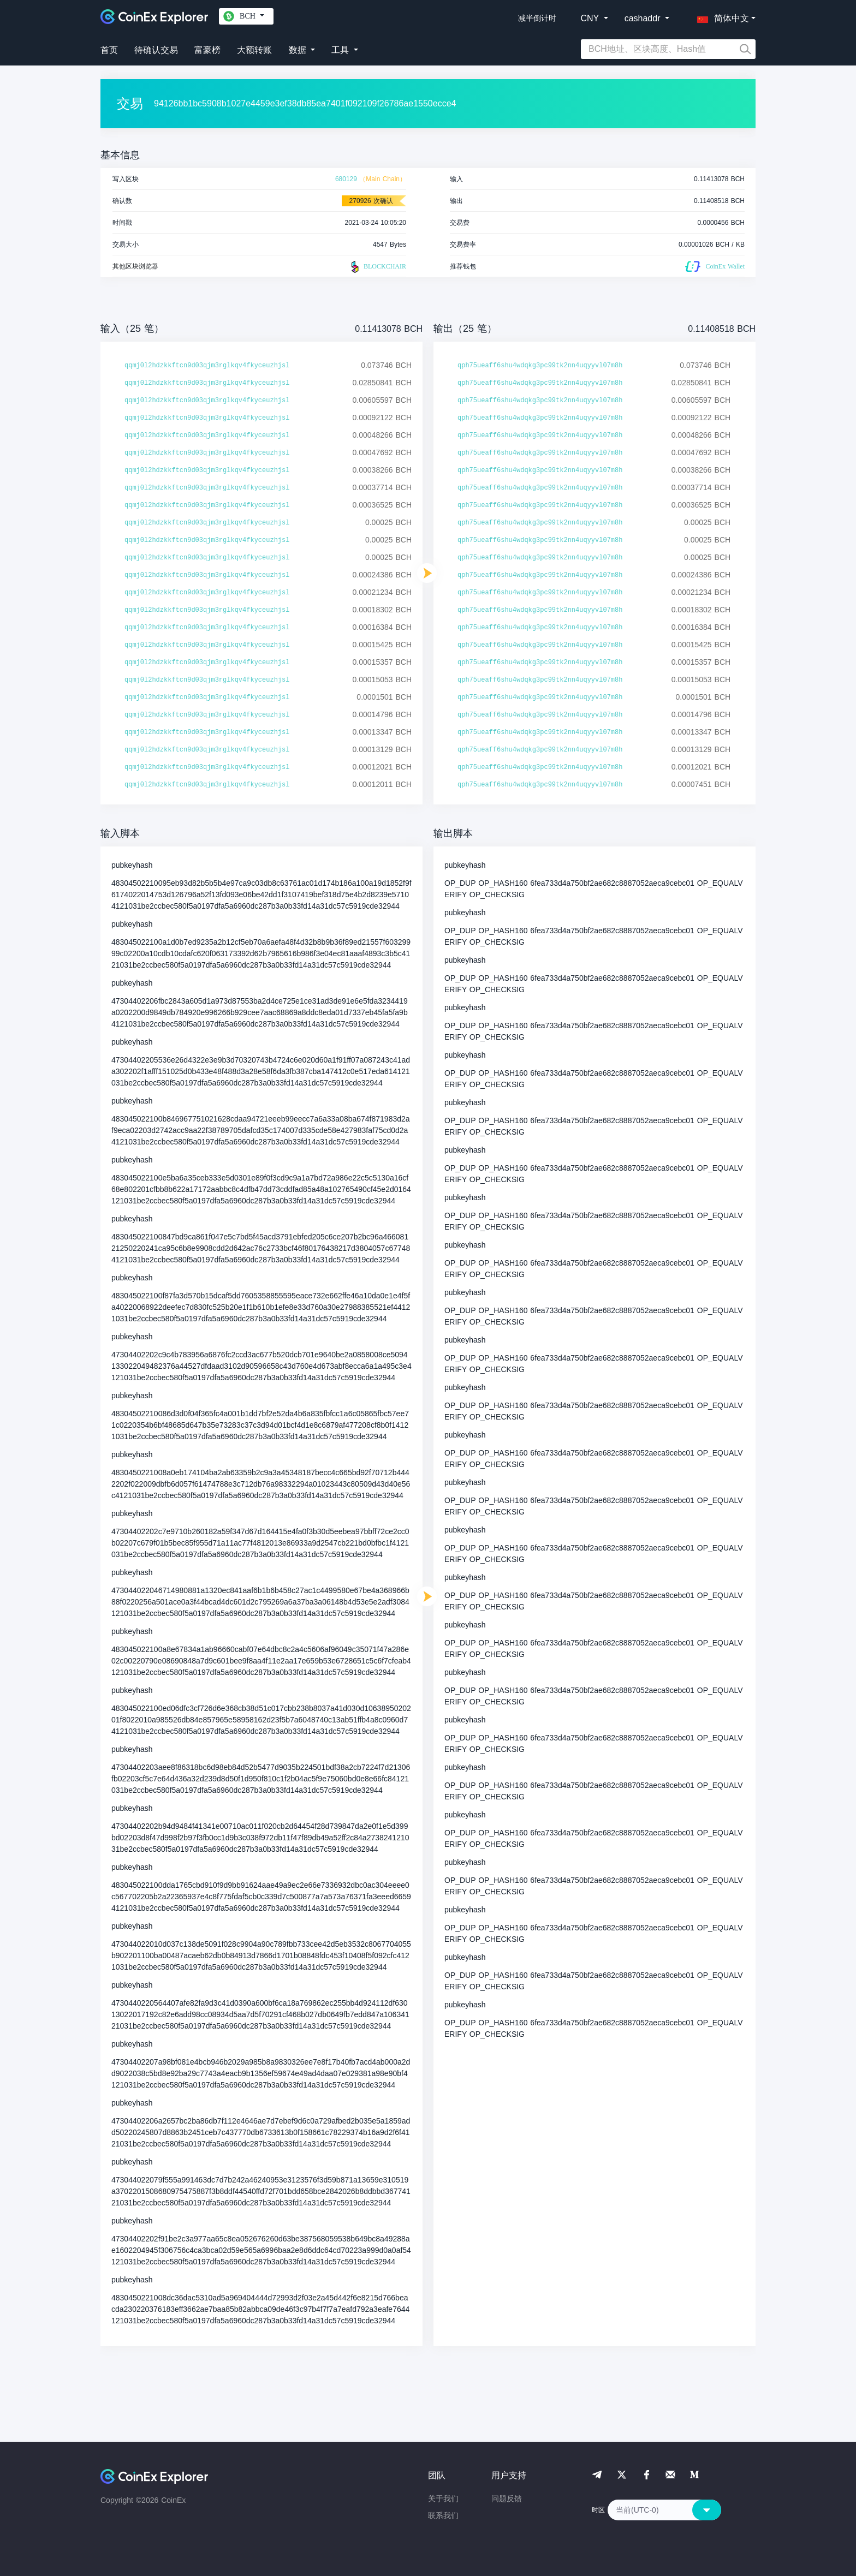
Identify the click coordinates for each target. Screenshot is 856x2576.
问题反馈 (506, 2498)
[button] (721, 16)
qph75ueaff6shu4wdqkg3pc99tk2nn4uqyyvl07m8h (539, 365)
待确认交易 (156, 50)
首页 (109, 50)
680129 (346, 179)
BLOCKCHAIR (377, 266)
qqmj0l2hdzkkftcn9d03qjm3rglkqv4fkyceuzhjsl (206, 365)
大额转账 (254, 50)
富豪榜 (207, 50)
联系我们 (443, 2515)
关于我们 (443, 2498)
